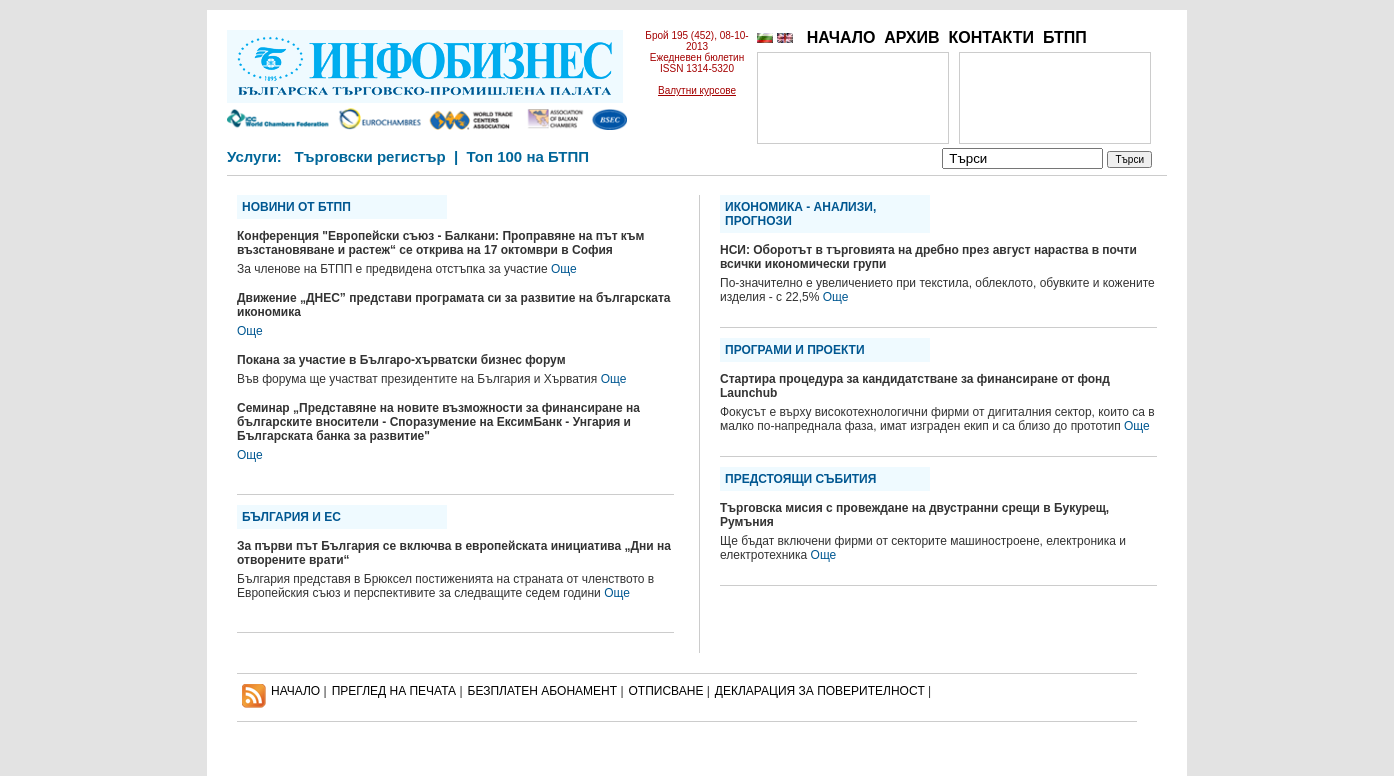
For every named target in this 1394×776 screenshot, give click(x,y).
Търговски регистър (369, 156)
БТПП (1065, 37)
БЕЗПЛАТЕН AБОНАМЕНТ (543, 691)
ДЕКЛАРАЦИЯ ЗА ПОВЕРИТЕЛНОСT (820, 691)
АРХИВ (911, 37)
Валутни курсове (697, 90)
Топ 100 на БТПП (528, 156)
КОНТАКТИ (991, 37)
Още (564, 269)
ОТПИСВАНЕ (666, 691)
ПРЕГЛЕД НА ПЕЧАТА (394, 691)
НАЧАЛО (841, 37)
